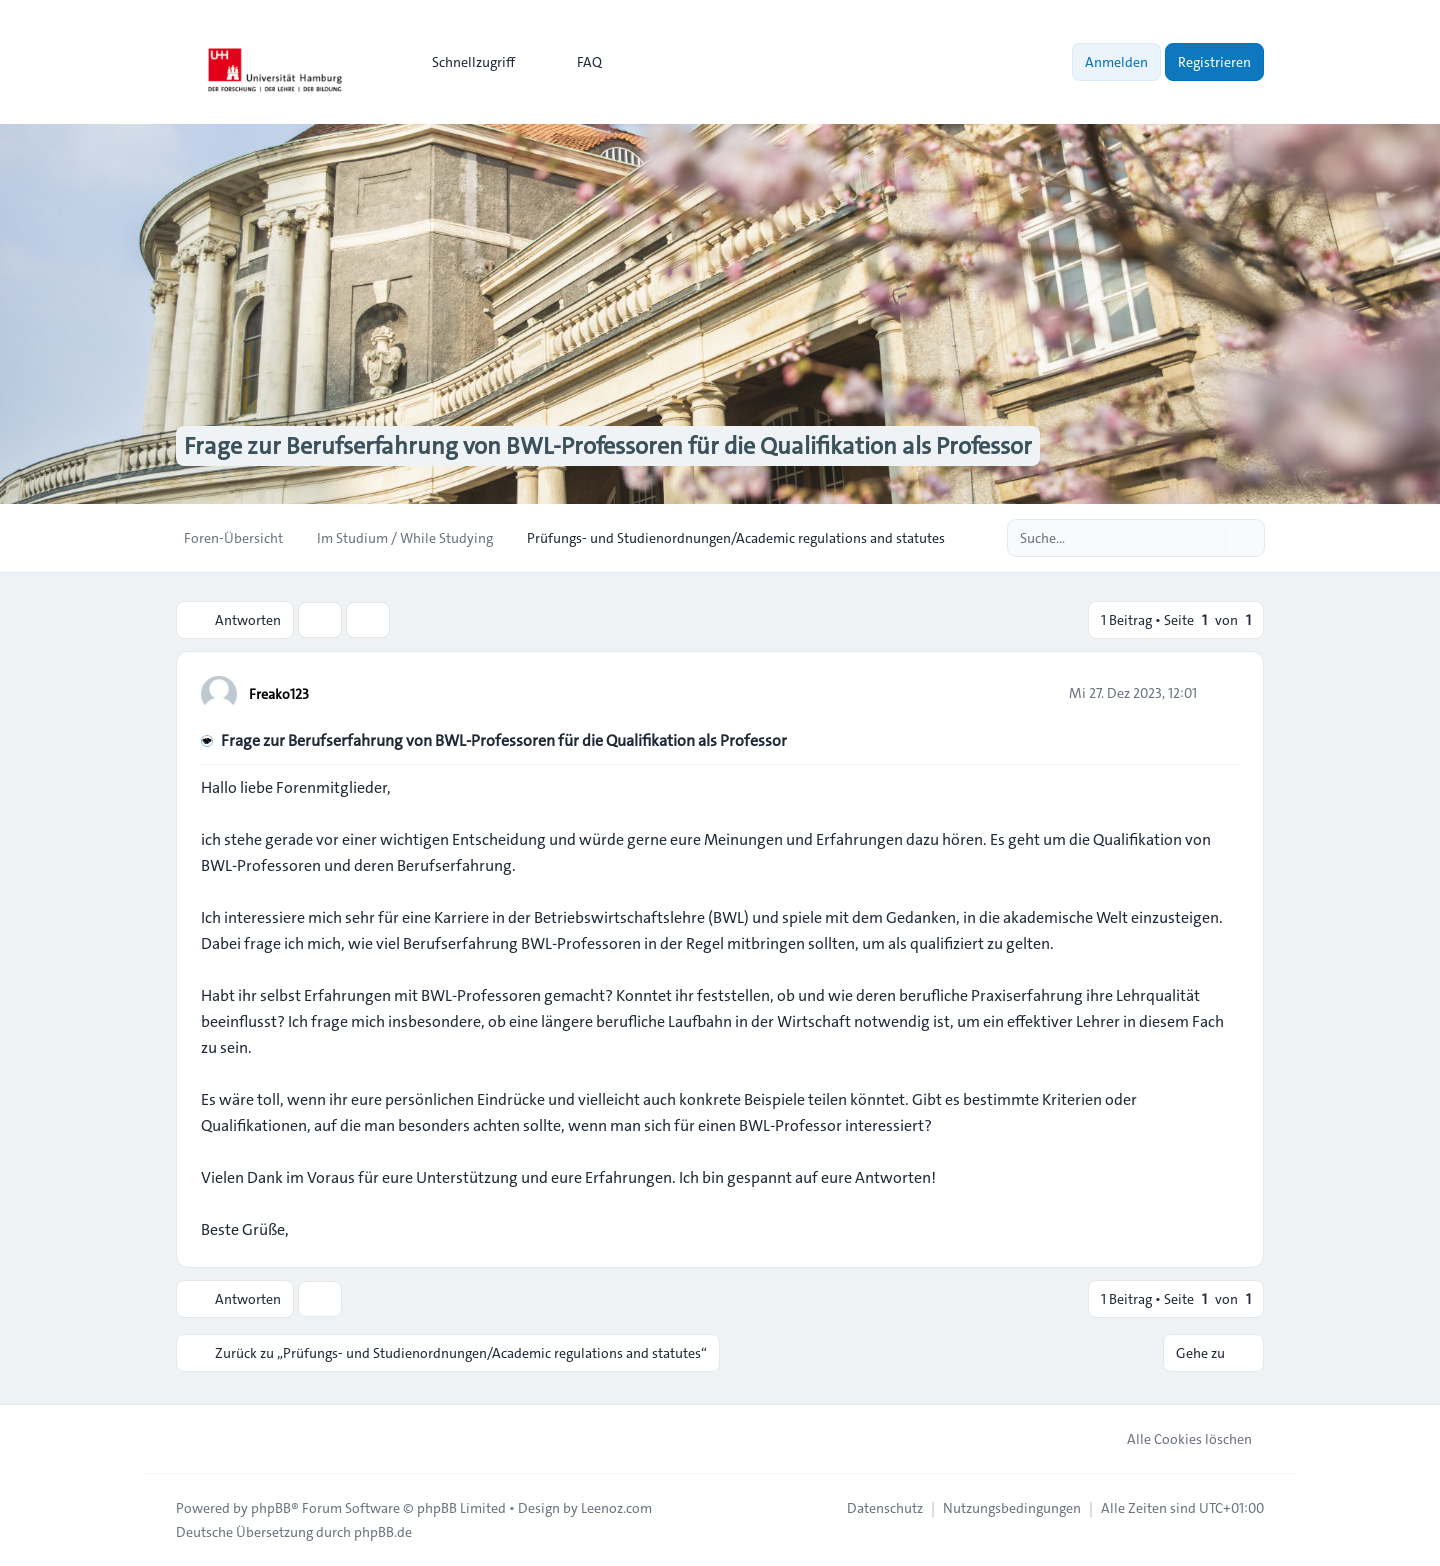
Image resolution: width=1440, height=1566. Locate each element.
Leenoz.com (616, 1508)
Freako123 (279, 694)
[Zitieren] (1222, 693)
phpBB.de (383, 1532)
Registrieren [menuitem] (1214, 62)
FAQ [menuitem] (576, 62)
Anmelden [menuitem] (1116, 62)
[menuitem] (464, 62)
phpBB (271, 1508)
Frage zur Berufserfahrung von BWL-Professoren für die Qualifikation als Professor (504, 740)
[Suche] (1208, 538)
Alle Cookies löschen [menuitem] (1176, 1439)
